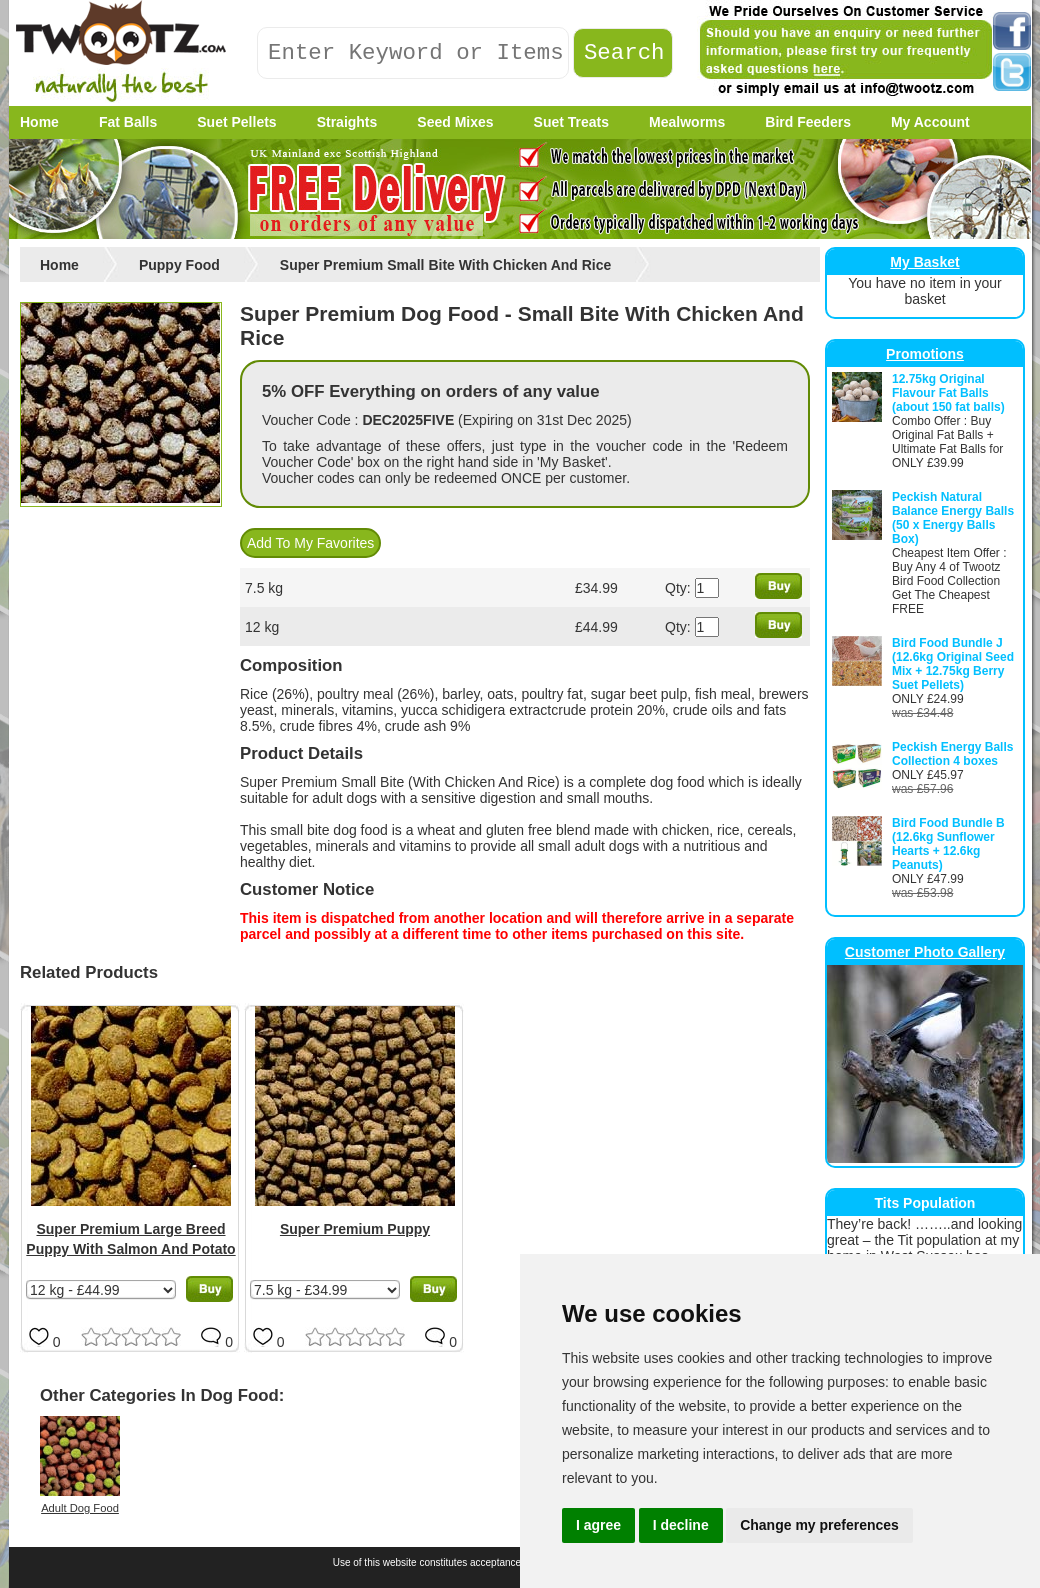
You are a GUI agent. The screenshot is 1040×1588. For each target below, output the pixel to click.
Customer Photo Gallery (925, 952)
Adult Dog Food (80, 1508)
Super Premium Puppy (355, 1229)
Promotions (925, 354)
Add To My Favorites (310, 543)
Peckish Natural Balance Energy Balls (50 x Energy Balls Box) (953, 518)
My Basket (924, 262)
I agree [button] (598, 1525)
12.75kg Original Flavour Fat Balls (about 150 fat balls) (948, 393)
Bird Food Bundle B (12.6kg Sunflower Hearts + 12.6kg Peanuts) (948, 844)
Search (624, 53)
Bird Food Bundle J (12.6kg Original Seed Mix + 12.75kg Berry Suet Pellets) (953, 664)
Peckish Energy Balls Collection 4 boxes (952, 754)
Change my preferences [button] (819, 1525)
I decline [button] (681, 1525)
